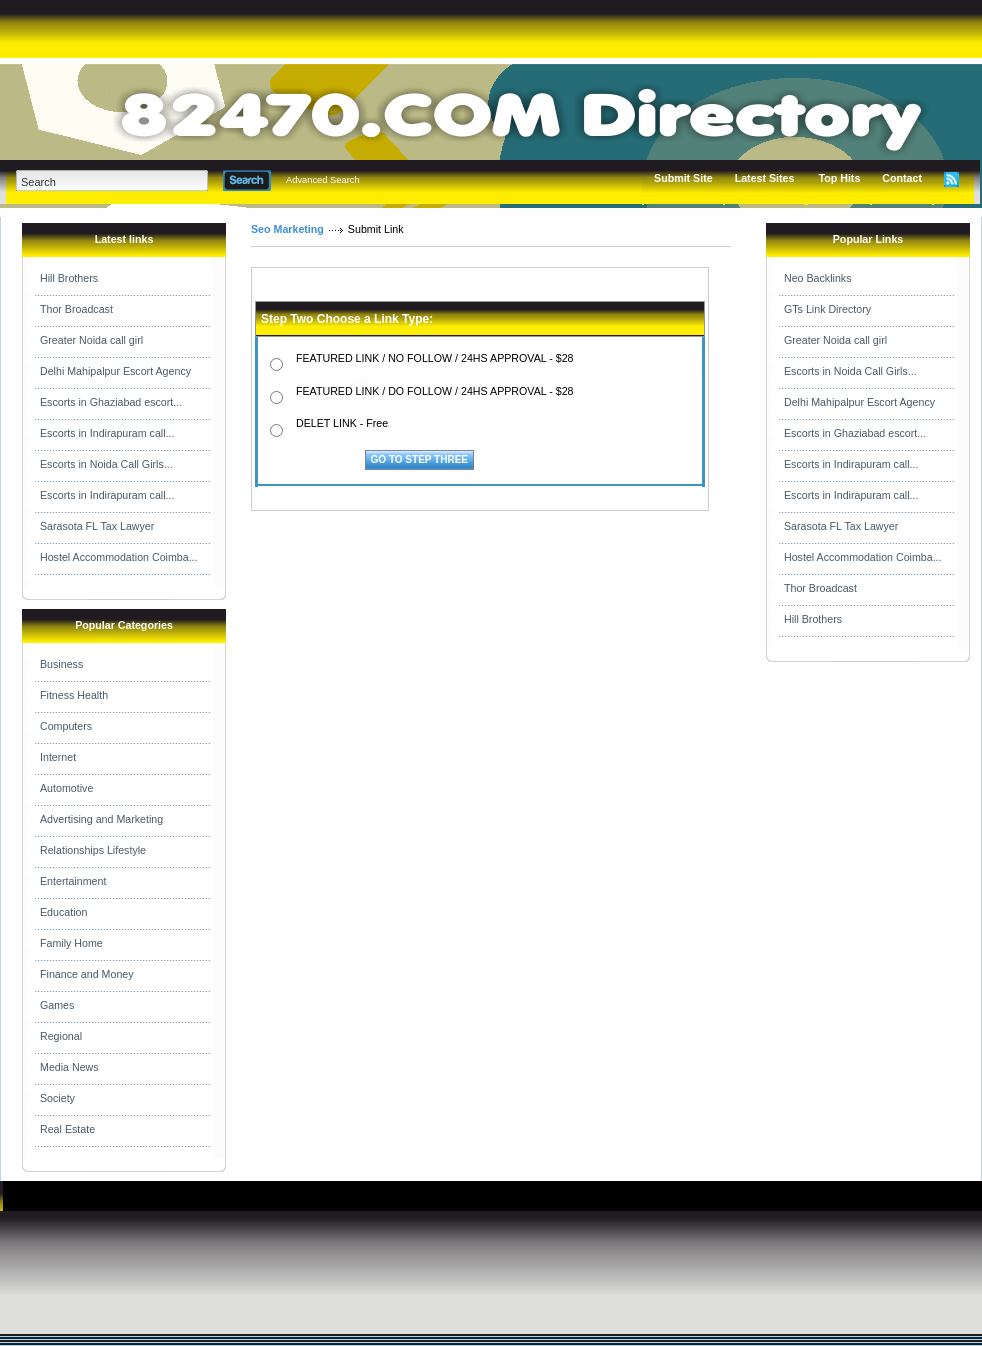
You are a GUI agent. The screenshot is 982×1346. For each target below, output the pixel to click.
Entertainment (73, 881)
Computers (66, 726)
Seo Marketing (287, 229)
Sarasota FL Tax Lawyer (97, 526)
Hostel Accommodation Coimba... (119, 557)
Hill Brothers (69, 278)
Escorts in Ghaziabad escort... (111, 402)
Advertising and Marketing (101, 819)
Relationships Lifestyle (93, 850)
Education (63, 912)
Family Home (71, 943)
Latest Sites (765, 178)
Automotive (66, 788)
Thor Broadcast (76, 309)
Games (57, 1005)
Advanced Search (323, 180)
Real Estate (67, 1129)
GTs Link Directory (827, 309)
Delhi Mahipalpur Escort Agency (115, 371)
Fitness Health (74, 695)
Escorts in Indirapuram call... (107, 433)
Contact (902, 178)
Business (61, 664)
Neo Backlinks (818, 278)
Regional (61, 1036)
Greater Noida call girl (91, 340)
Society (57, 1098)
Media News (69, 1067)
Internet (58, 757)
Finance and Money (87, 974)
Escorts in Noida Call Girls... (106, 464)
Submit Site (683, 178)
